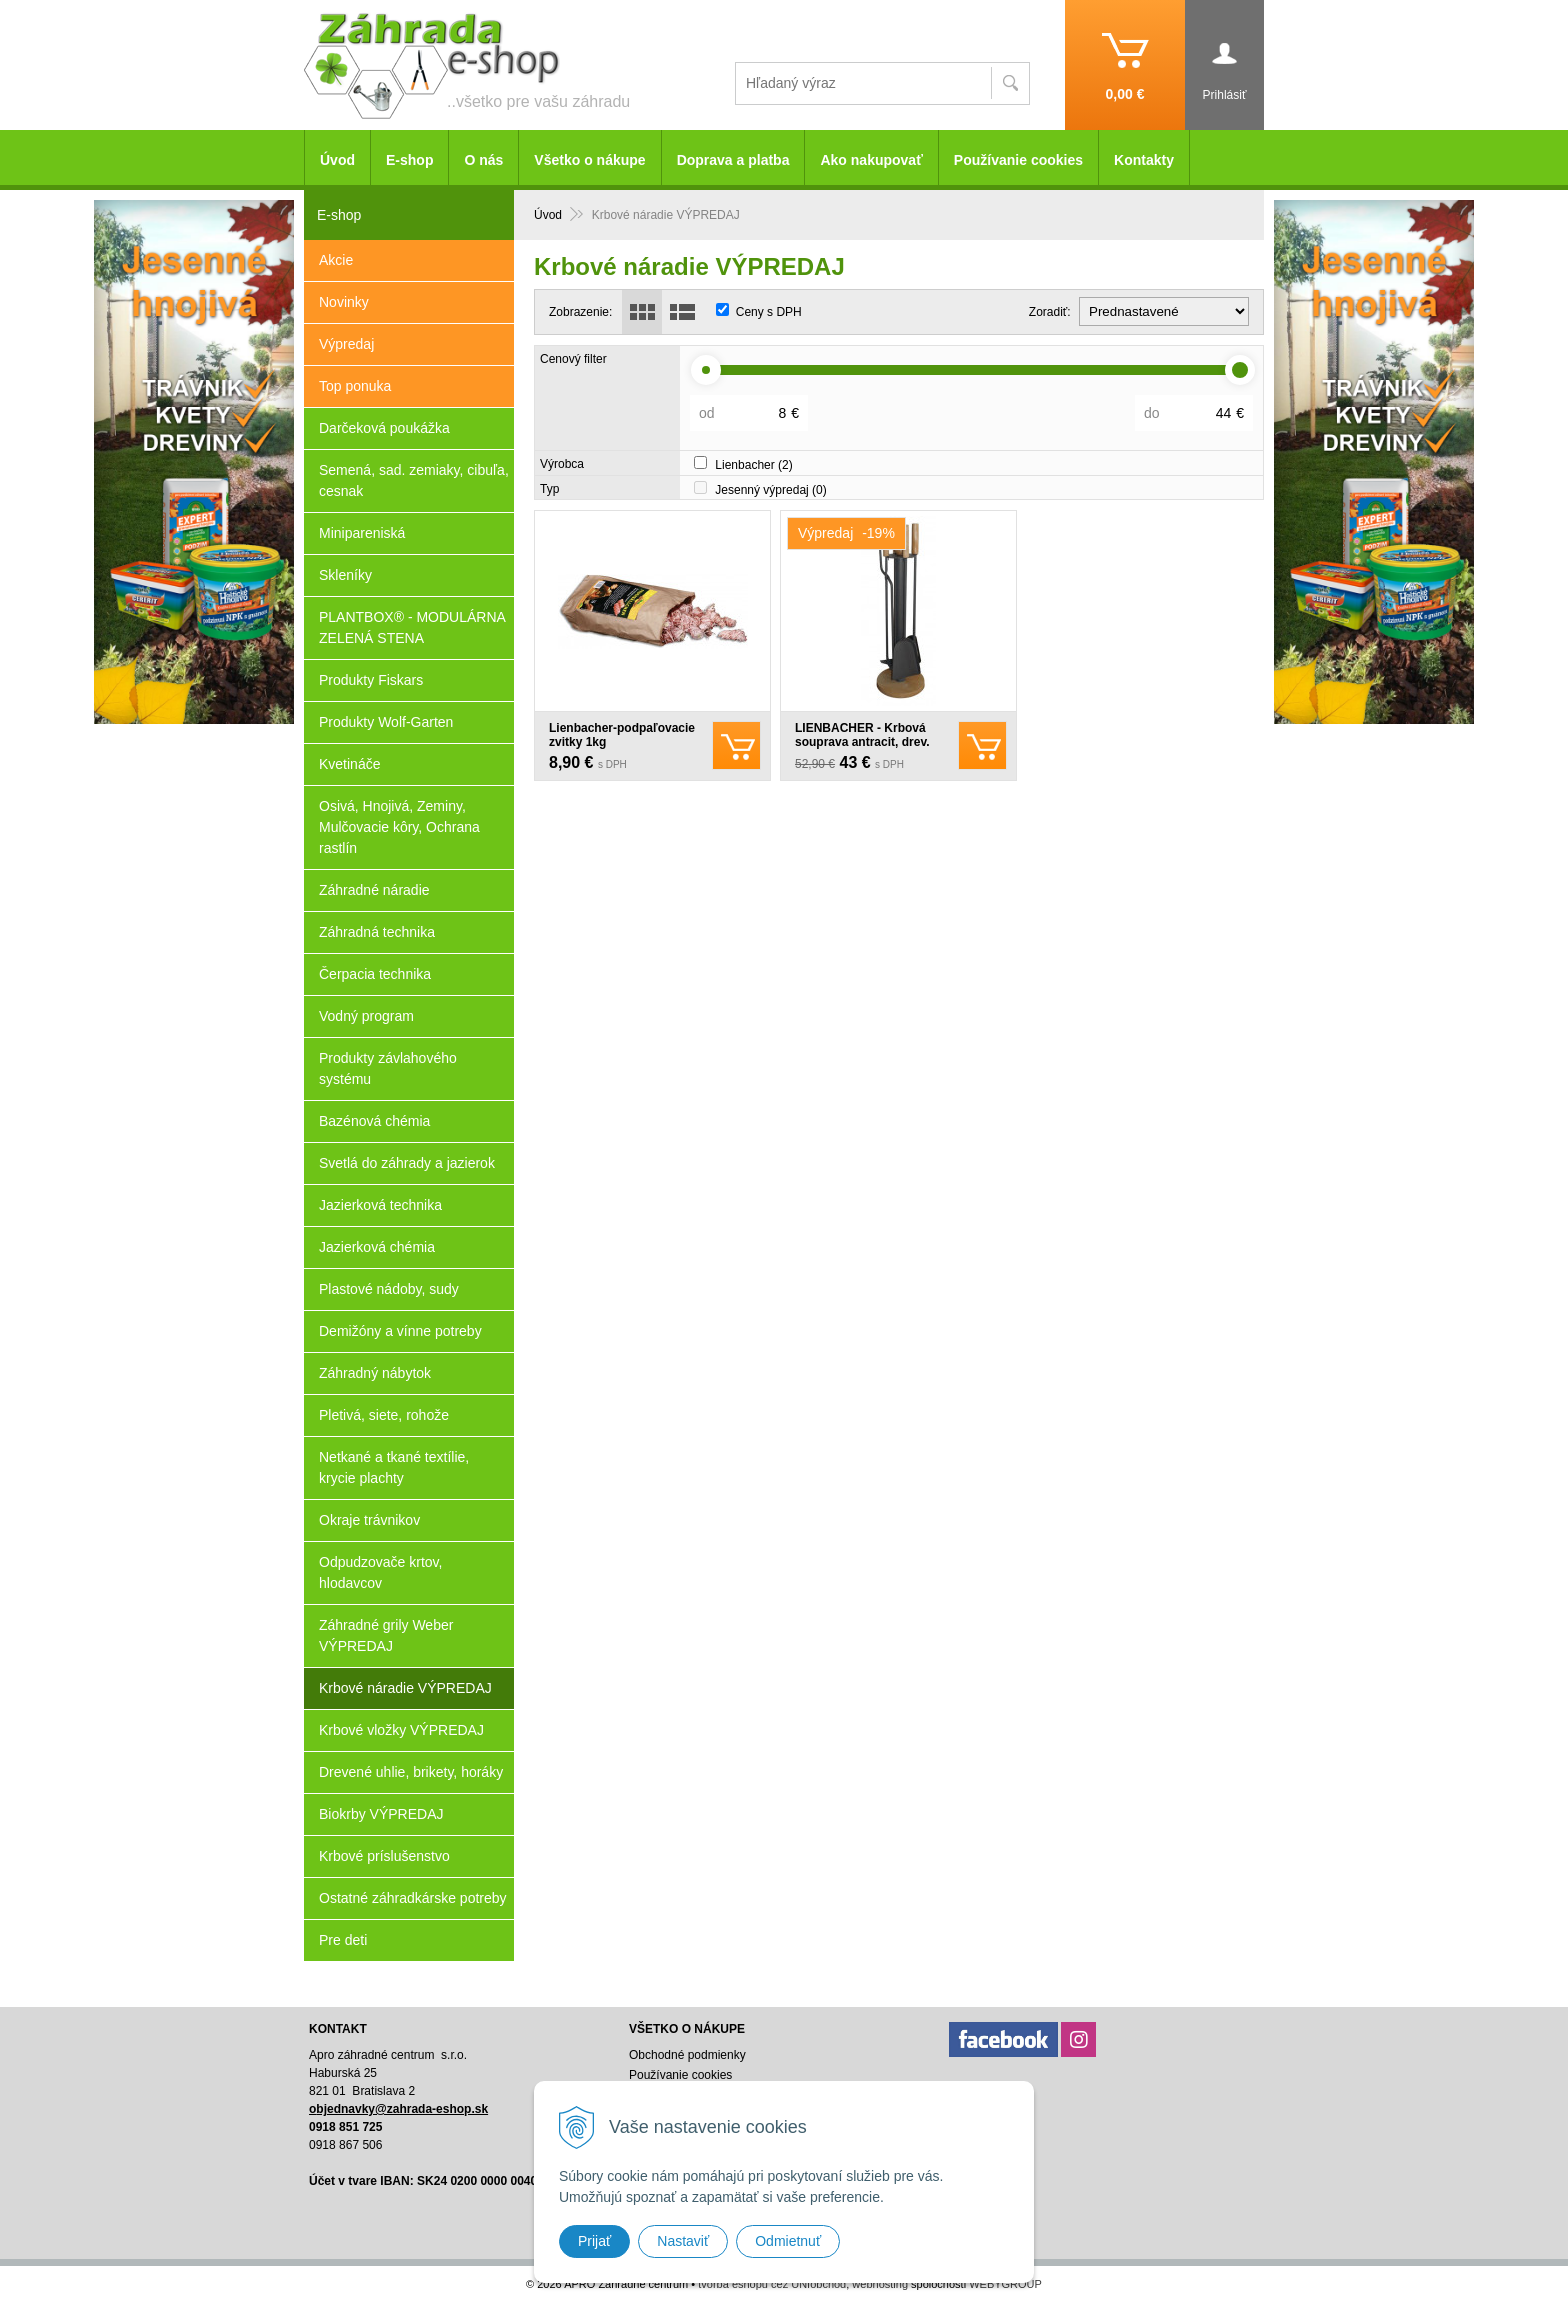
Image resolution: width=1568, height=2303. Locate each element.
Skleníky (345, 575)
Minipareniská (362, 533)
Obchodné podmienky (687, 2055)
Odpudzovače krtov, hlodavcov (380, 1572)
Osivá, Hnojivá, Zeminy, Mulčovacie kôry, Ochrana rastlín (399, 827)
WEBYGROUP (1005, 2284)
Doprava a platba (733, 160)
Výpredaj (346, 344)
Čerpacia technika (375, 974)
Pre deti (343, 1940)
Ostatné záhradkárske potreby (413, 1898)
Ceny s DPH (769, 312)
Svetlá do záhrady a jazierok (407, 1163)
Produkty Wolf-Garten (386, 722)
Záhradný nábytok (375, 1373)
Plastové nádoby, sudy (389, 1289)
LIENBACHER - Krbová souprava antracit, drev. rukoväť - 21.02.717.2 (862, 742)
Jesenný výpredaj (770, 490)
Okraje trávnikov (369, 1520)
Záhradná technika (377, 932)
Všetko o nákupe (589, 160)
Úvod (337, 160)
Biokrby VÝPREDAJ (381, 1814)
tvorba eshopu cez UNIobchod (772, 2284)
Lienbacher (753, 465)
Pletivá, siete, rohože (384, 1415)
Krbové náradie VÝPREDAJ (405, 1688)
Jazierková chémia (377, 1247)
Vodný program (366, 1016)
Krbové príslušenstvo (384, 1856)
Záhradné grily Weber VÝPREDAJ (386, 1635)
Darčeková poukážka (384, 428)
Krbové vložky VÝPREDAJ (401, 1730)
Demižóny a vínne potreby (400, 1331)
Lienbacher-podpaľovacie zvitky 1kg (622, 735)
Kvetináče (349, 764)
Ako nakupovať (871, 160)
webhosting (880, 2284)
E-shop (409, 160)
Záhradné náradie (374, 890)
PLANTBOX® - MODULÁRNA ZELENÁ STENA (412, 627)
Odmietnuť (788, 2241)
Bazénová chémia (374, 1121)
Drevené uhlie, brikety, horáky (411, 1772)
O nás (483, 160)
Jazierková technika (380, 1205)
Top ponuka (355, 386)
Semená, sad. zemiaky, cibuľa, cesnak (414, 480)
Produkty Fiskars (371, 680)
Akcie (336, 260)
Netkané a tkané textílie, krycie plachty (394, 1467)
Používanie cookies (1018, 160)
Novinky (344, 302)
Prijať (594, 2241)
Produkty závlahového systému (388, 1068)
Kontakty (1144, 160)
